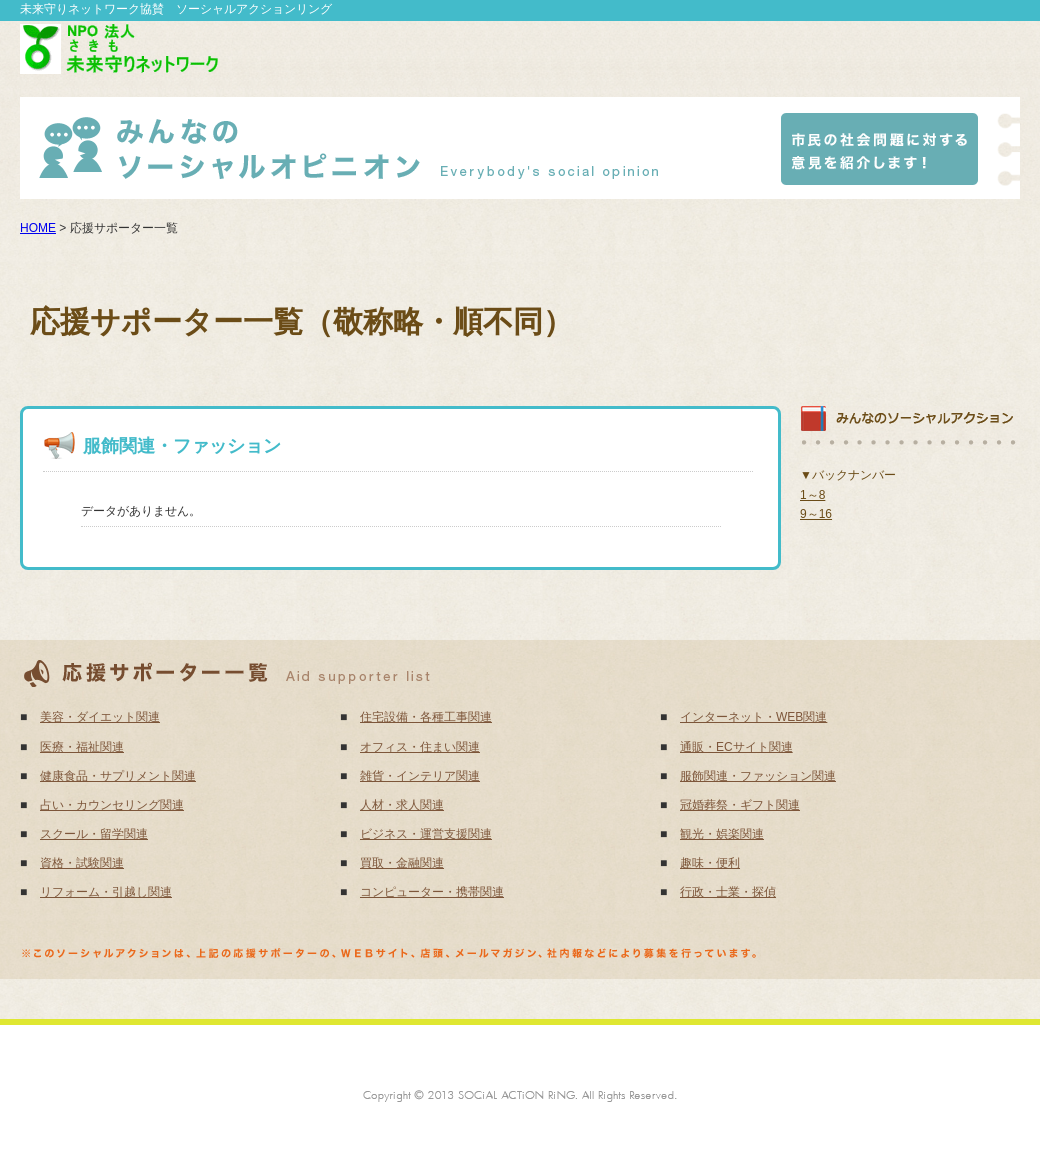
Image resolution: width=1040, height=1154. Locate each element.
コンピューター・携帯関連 (432, 892)
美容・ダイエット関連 (100, 717)
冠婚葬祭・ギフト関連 (740, 805)
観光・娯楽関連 (722, 834)
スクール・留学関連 (94, 834)
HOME (38, 228)
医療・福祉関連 (82, 747)
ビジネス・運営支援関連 (426, 834)
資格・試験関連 (82, 863)
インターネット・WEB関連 (753, 717)
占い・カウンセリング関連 (112, 805)
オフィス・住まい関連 (420, 747)
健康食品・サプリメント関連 (118, 776)
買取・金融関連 (402, 863)
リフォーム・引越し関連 (106, 892)
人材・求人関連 (402, 805)
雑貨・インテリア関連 (420, 776)
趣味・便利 (710, 863)
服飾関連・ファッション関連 (758, 776)
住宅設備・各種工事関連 (426, 717)
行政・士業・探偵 (728, 892)
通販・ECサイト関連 (736, 747)
